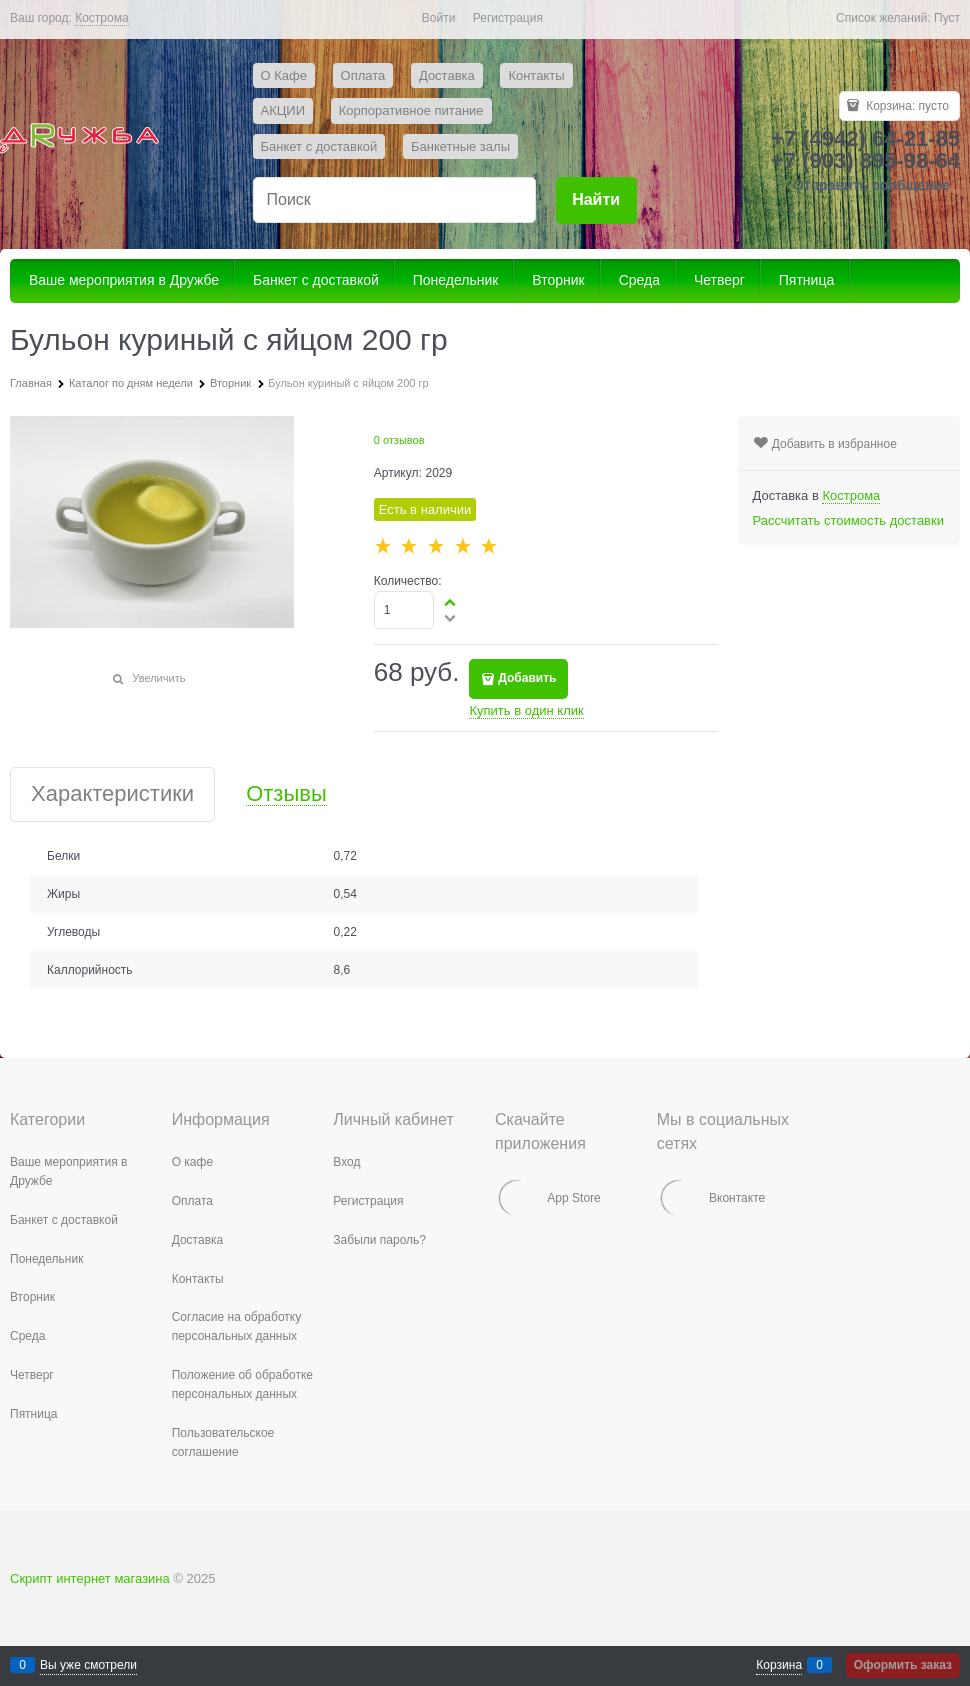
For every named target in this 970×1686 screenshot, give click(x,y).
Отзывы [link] (286, 794)
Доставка (447, 75)
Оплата (363, 75)
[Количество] (404, 610)
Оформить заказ (903, 1665)
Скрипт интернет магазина (90, 1578)
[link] (101, 18)
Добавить (527, 678)
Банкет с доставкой (319, 146)
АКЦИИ (283, 110)
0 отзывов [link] (399, 440)
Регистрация (508, 18)
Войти (439, 18)
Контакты (536, 75)
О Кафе (284, 75)
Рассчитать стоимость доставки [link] (848, 520)
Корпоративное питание (411, 110)
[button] (451, 602)
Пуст (947, 18)
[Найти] (596, 200)
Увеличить (158, 678)
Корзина (779, 1665)
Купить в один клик (526, 710)
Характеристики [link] (112, 794)
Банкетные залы (460, 146)
